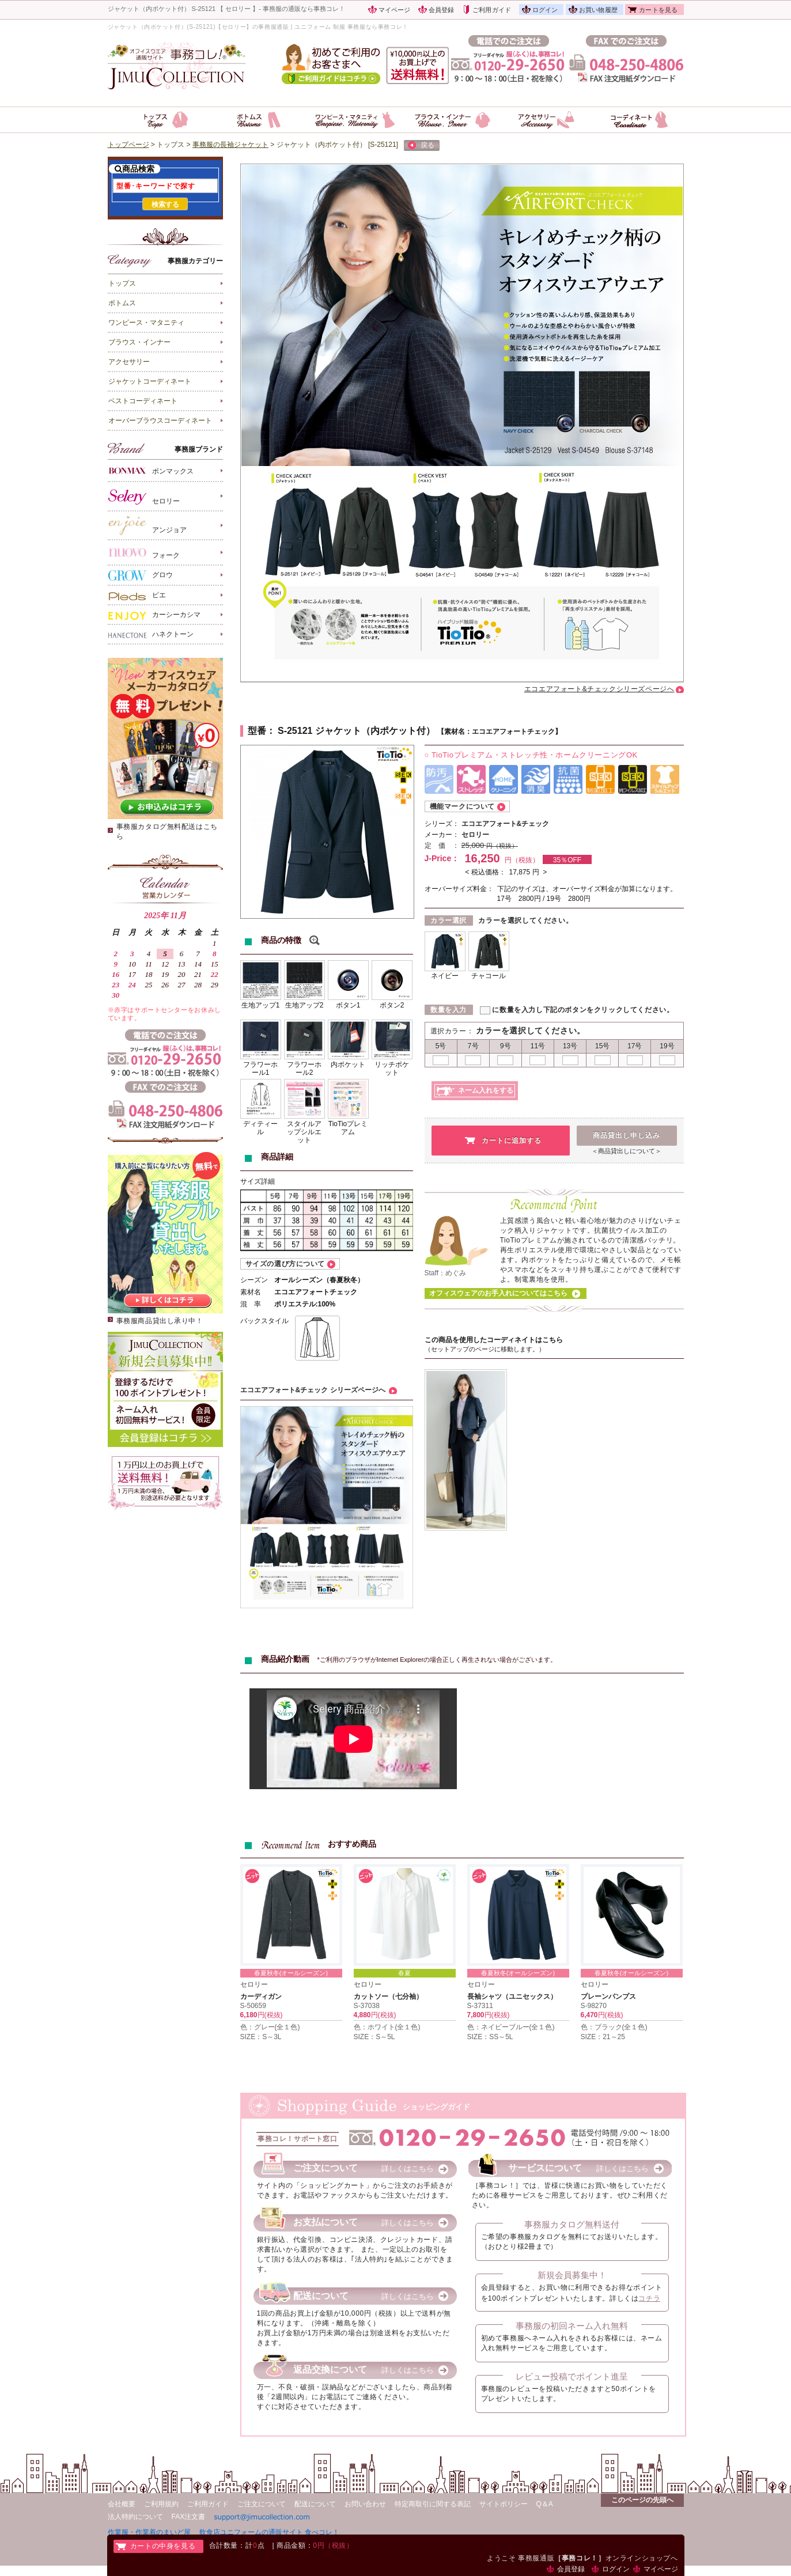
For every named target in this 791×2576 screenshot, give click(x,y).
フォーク (144, 552)
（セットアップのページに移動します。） (485, 1349)
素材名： (458, 732)
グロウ (140, 575)
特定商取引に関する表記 (433, 2504)
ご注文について (261, 2504)
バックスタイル (264, 1321)
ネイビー (445, 976)
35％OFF (567, 860)
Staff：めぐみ (445, 1273)
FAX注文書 (189, 2517)
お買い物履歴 (598, 9)
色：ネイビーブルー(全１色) (511, 2027)
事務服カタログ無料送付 (571, 2224)
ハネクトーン (151, 634)
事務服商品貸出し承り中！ (159, 1321)
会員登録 (442, 9)
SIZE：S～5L (374, 2037)
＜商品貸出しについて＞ (626, 1150)
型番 (257, 731)
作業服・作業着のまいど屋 (149, 2532)
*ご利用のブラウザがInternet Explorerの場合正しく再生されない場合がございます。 (437, 1659)
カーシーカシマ (154, 615)
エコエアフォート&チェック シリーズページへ (312, 1390)
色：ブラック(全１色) (614, 2027)
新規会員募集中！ (572, 2275)
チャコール (488, 976)
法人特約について (135, 2517)
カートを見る (658, 9)
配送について (315, 2504)
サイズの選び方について (285, 1264)
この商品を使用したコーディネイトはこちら (494, 1340)
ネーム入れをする (485, 1090)
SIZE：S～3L (261, 2037)
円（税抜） (502, 845)
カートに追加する (512, 1141)
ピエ (137, 595)
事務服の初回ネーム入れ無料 (572, 2326)
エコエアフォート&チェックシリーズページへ (599, 689)
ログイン (545, 9)
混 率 (250, 1304)
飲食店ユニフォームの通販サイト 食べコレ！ (269, 2532)
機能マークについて (462, 806)
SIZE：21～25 (603, 2037)
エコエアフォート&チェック (505, 824)
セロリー (144, 496)
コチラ (649, 2298)
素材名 (250, 1292)
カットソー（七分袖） (388, 1996)
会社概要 (121, 2504)
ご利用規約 (161, 2504)
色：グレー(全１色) (270, 2027)
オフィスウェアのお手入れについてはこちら (498, 1293)
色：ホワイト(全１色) (387, 2027)
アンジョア (147, 525)
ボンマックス (151, 470)
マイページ (395, 9)
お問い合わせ (365, 2504)
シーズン (254, 1280)
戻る (421, 145)
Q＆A (544, 2504)
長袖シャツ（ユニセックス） (512, 1996)
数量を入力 (448, 1010)
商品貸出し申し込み (626, 1135)
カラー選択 (448, 920)
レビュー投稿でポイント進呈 (572, 2376)
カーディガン (261, 1996)
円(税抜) (270, 2015)
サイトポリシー (503, 2504)
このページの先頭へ (642, 2500)
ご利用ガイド (491, 9)
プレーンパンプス (608, 1996)
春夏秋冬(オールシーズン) (291, 1972)
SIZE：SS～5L (490, 2037)
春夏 (404, 1972)
